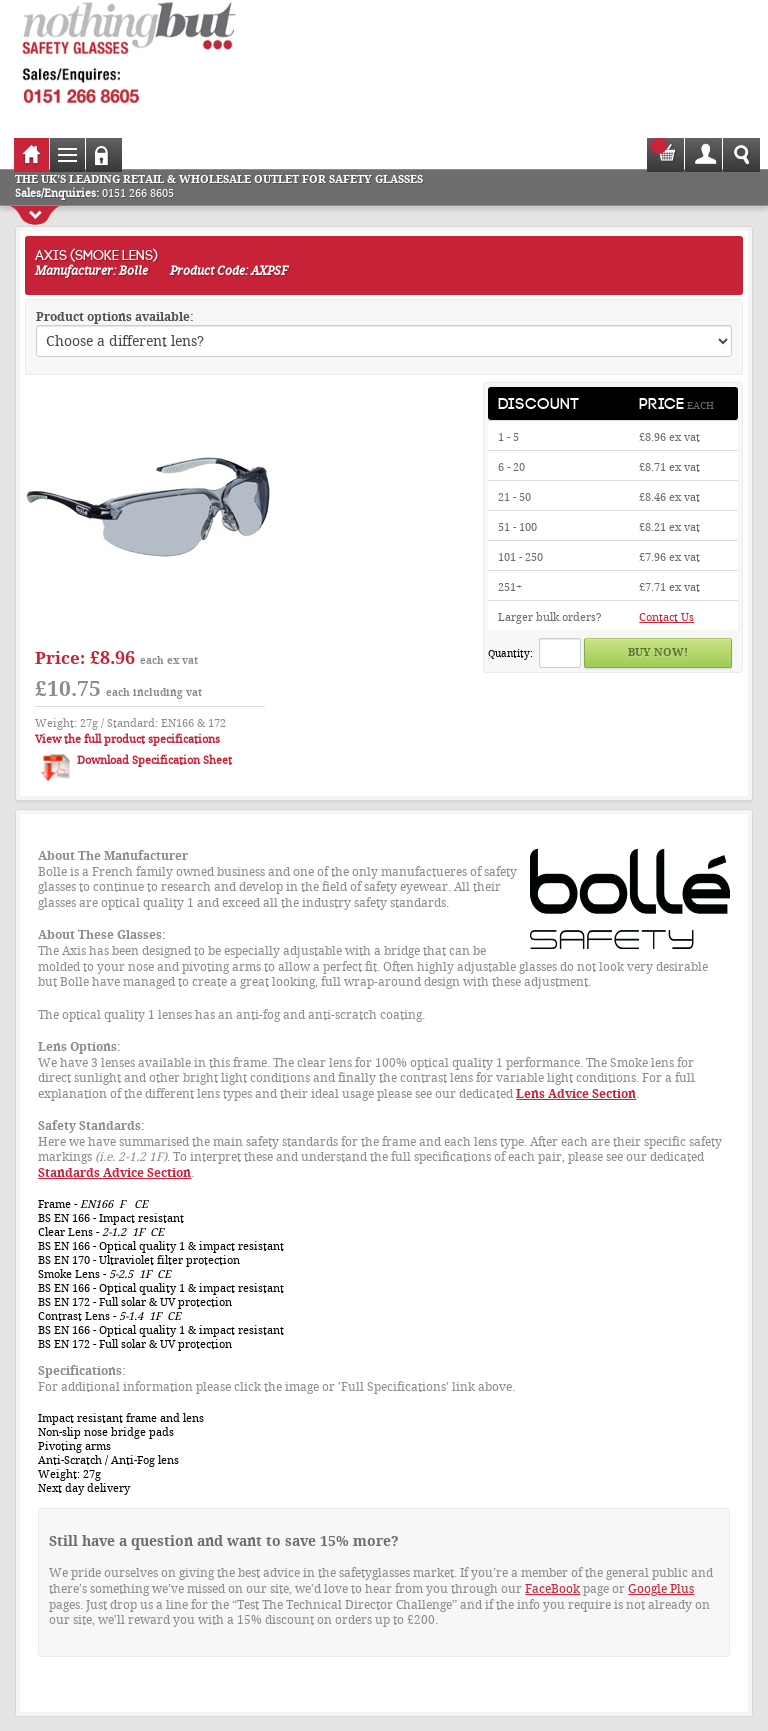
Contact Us (666, 617)
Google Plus (661, 1589)
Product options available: (115, 317)
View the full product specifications (127, 739)
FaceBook (552, 1589)
